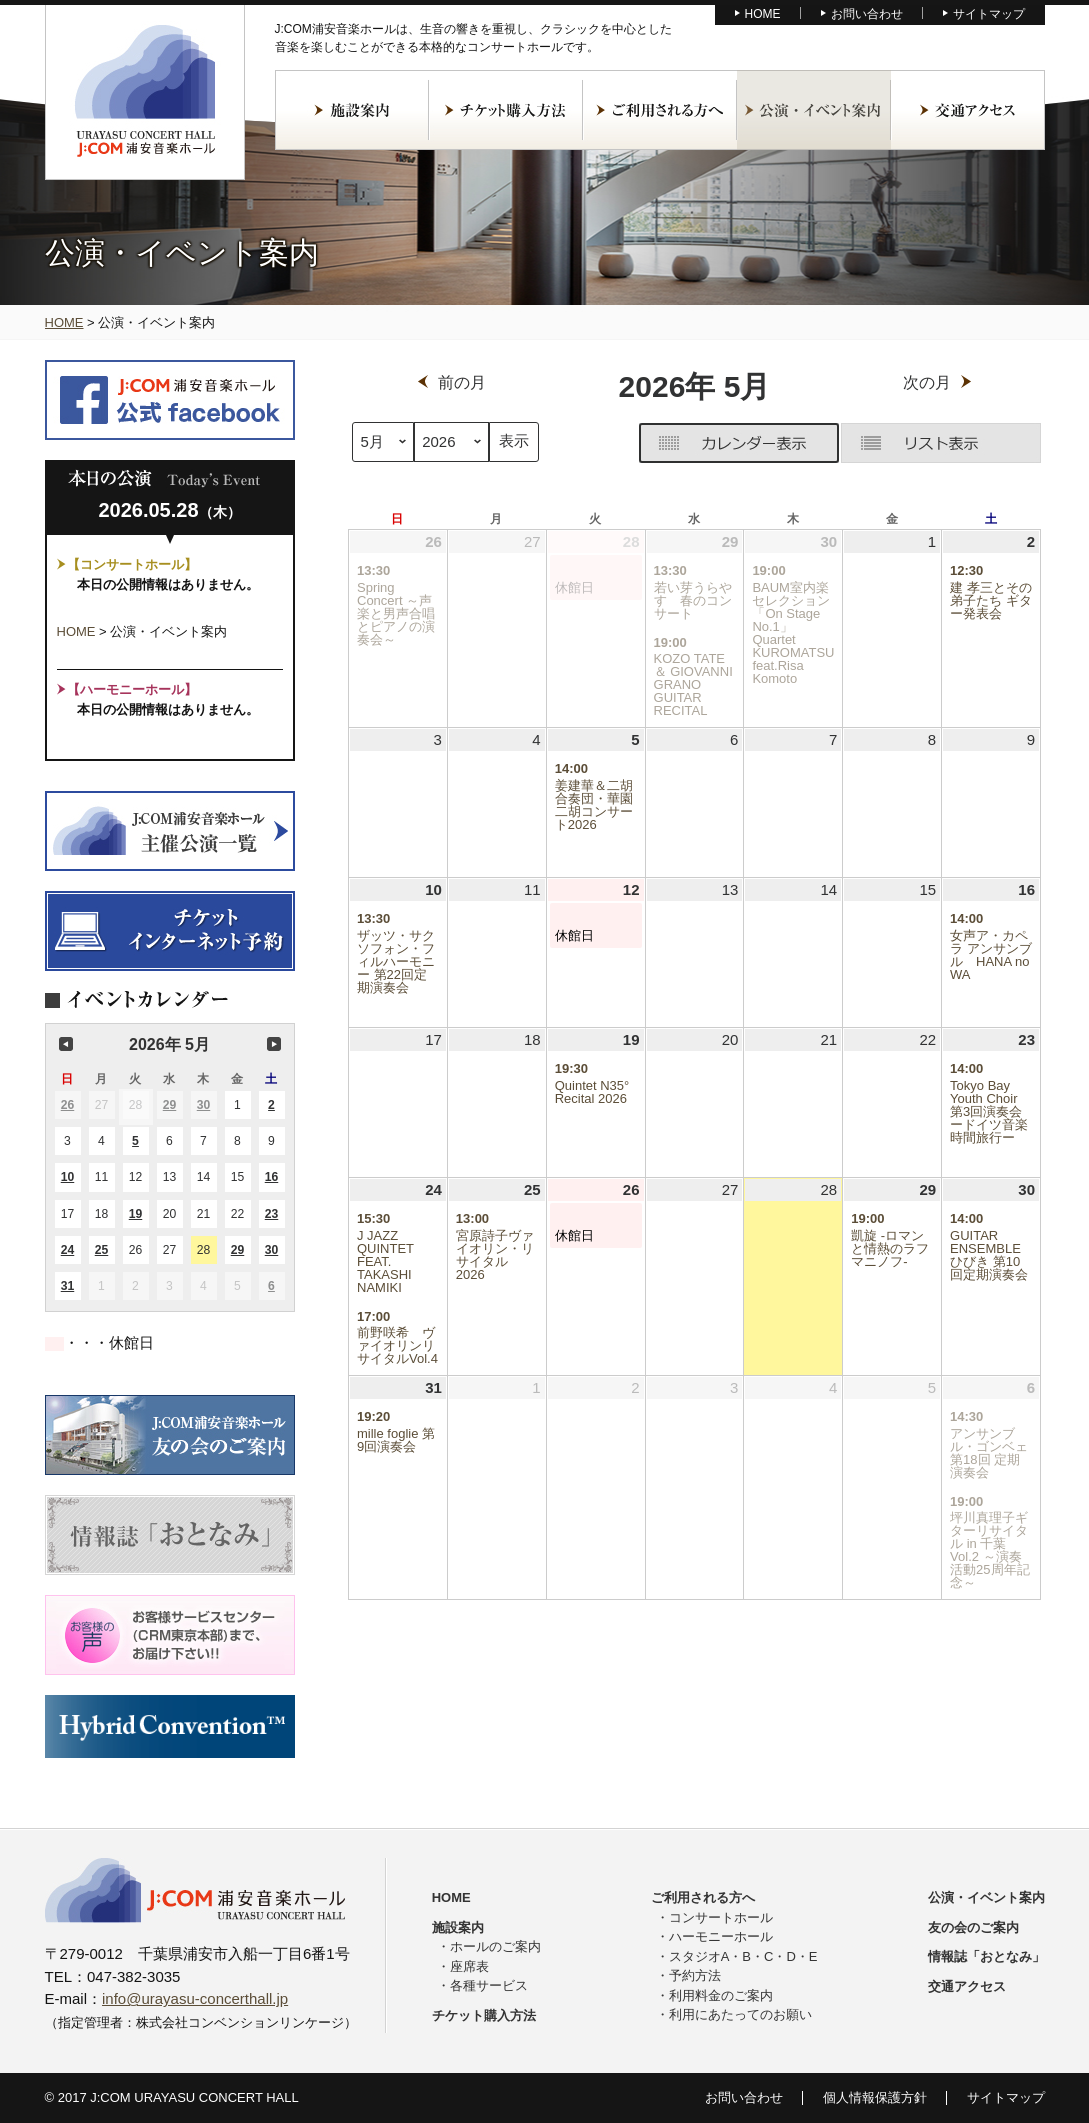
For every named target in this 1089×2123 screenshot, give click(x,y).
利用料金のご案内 (721, 1995)
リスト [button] (941, 443)
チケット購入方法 (506, 110)
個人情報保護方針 (875, 2097)
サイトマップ (989, 14)
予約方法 (695, 1975)
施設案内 (352, 110)
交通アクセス (968, 110)
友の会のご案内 (973, 1927)
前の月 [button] (66, 1044)
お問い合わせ (867, 14)
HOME (763, 14)
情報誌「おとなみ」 (986, 1956)
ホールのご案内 (495, 1946)
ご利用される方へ (660, 110)
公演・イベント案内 (814, 110)
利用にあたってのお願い (740, 2014)
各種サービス (489, 1985)
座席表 (469, 1966)
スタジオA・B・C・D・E (743, 1956)
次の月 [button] (274, 1044)
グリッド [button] (639, 447)
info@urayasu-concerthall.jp (195, 1998)
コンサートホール (721, 1917)
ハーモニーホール (721, 1936)
